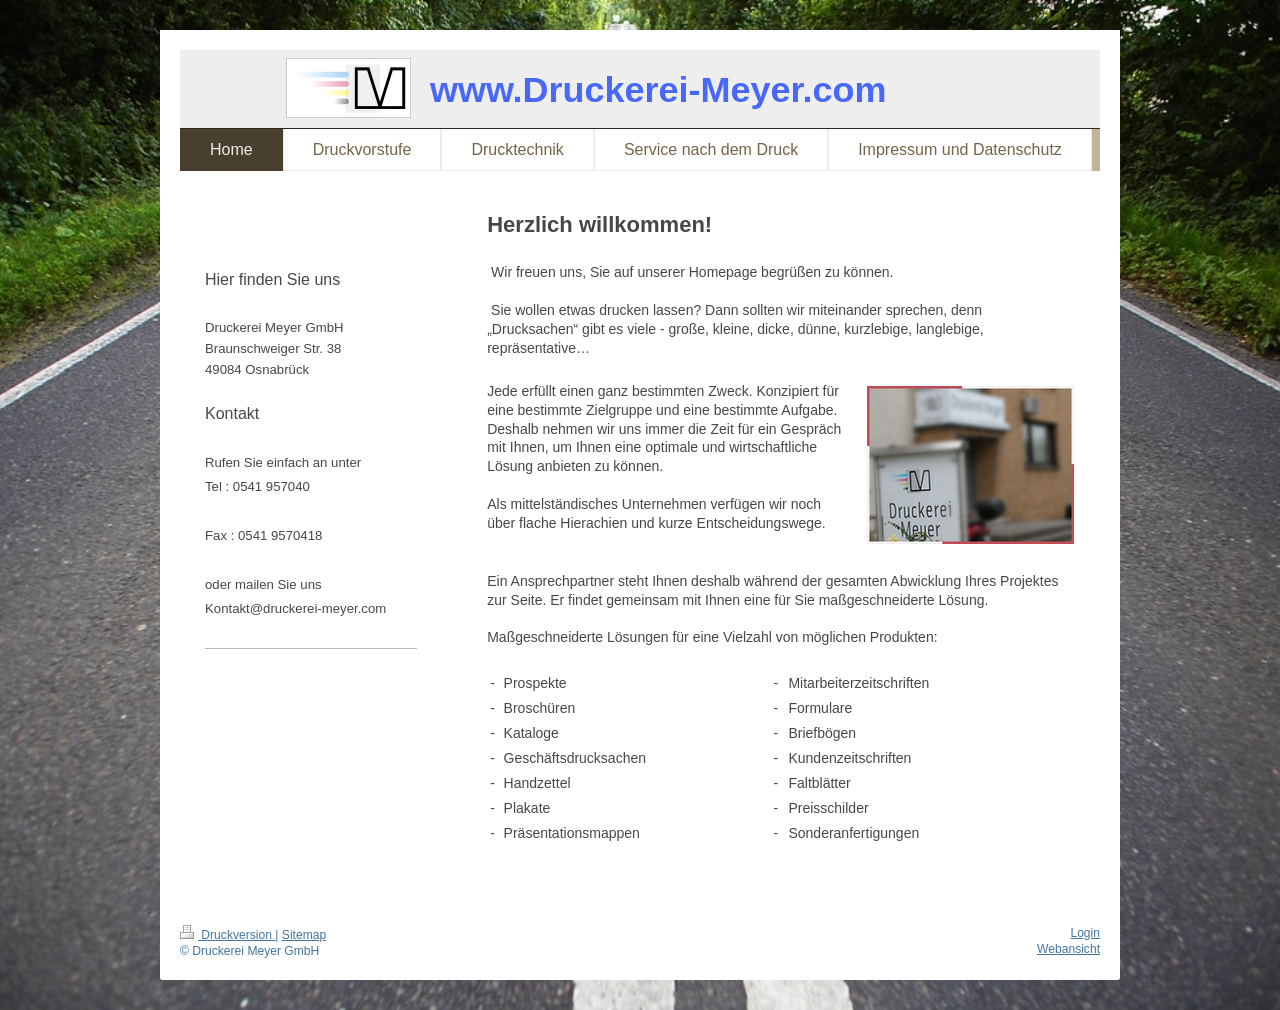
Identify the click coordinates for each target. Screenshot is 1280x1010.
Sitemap (304, 935)
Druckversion (227, 935)
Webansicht (1068, 949)
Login (1085, 933)
